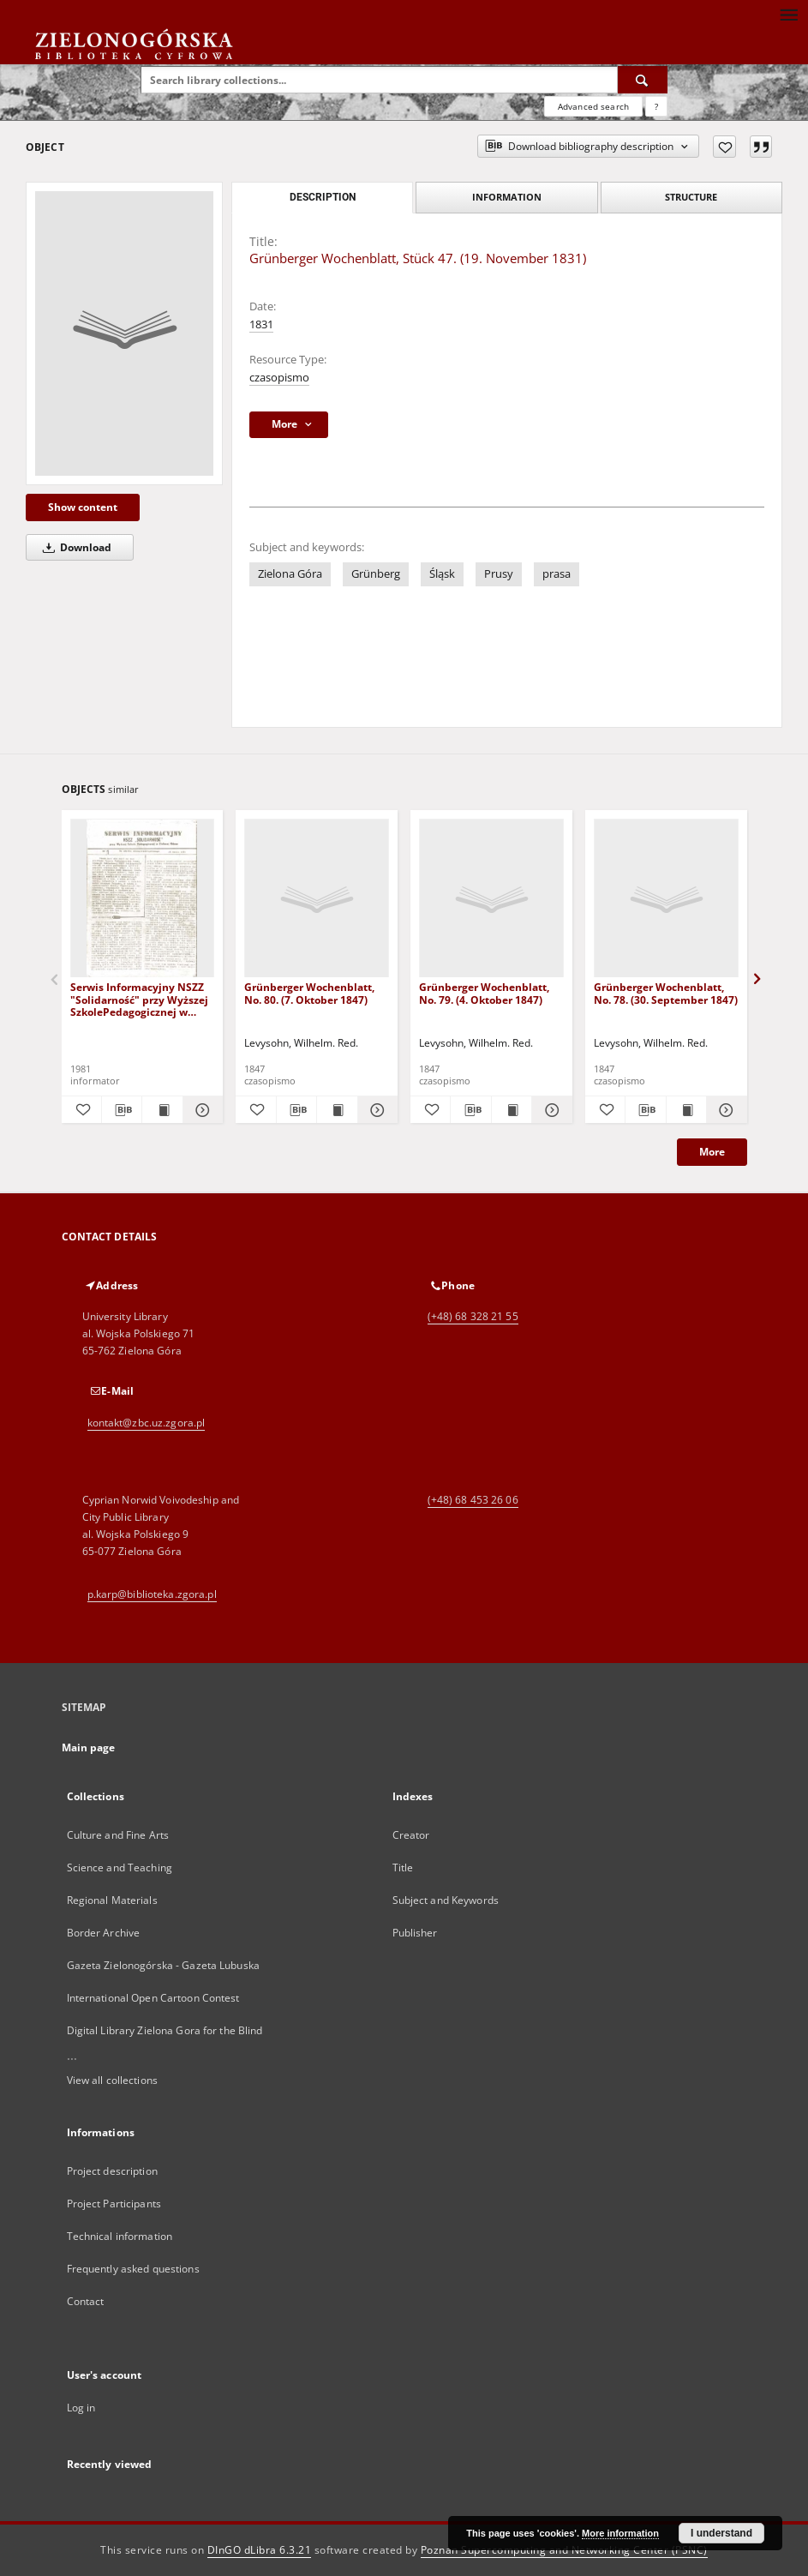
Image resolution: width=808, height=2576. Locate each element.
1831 (261, 324)
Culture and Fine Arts (118, 1835)
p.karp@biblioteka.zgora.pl (152, 1594)
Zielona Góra (290, 574)
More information (620, 2533)
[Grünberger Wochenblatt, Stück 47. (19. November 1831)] (124, 333)
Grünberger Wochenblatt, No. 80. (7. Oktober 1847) (309, 993)
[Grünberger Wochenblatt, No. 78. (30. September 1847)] (666, 899)
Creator (411, 1835)
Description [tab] (323, 197)
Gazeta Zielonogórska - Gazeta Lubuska (163, 1965)
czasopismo (279, 377)
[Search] (642, 79)
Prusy (498, 574)
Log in (81, 2407)
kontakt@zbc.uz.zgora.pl (146, 1422)
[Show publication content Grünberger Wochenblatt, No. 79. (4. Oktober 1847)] (511, 1110)
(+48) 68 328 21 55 (473, 1316)
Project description (112, 2171)
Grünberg (375, 574)
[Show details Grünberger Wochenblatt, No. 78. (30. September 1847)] (724, 1110)
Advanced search (593, 106)
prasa (556, 574)
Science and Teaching (119, 1867)
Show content (82, 507)
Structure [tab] (691, 196)
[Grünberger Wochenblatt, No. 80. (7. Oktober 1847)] (316, 899)
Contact (86, 2301)
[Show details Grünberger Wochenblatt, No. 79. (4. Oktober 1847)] (549, 1110)
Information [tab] (507, 196)
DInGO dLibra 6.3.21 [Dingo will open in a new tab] (259, 2550)
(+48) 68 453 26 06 (473, 1499)
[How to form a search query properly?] (656, 106)
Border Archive (104, 1932)
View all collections (112, 2080)
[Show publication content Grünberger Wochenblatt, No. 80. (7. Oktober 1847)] (336, 1110)
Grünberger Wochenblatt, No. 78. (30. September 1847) (666, 993)
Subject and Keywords (445, 1900)
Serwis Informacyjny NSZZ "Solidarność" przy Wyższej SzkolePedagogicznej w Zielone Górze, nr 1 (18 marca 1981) (139, 999)
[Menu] (788, 13)
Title (403, 1867)
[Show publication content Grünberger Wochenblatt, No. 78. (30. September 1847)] (686, 1110)
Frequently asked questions (133, 2268)
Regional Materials (112, 1900)
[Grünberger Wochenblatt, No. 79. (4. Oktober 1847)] (491, 899)
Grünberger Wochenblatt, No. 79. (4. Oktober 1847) (484, 993)
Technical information (120, 2236)
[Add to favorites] (724, 146)
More (712, 1151)
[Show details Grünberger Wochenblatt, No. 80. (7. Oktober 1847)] (375, 1110)
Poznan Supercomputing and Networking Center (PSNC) (564, 2550)
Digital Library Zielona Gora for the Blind (165, 2030)
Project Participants (114, 2203)
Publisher (415, 1932)
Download (74, 547)
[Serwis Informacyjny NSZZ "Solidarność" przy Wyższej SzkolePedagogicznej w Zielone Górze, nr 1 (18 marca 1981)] (142, 899)
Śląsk (442, 574)
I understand (721, 2533)
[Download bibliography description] (121, 1110)
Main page (89, 1747)
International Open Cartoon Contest (153, 1998)
